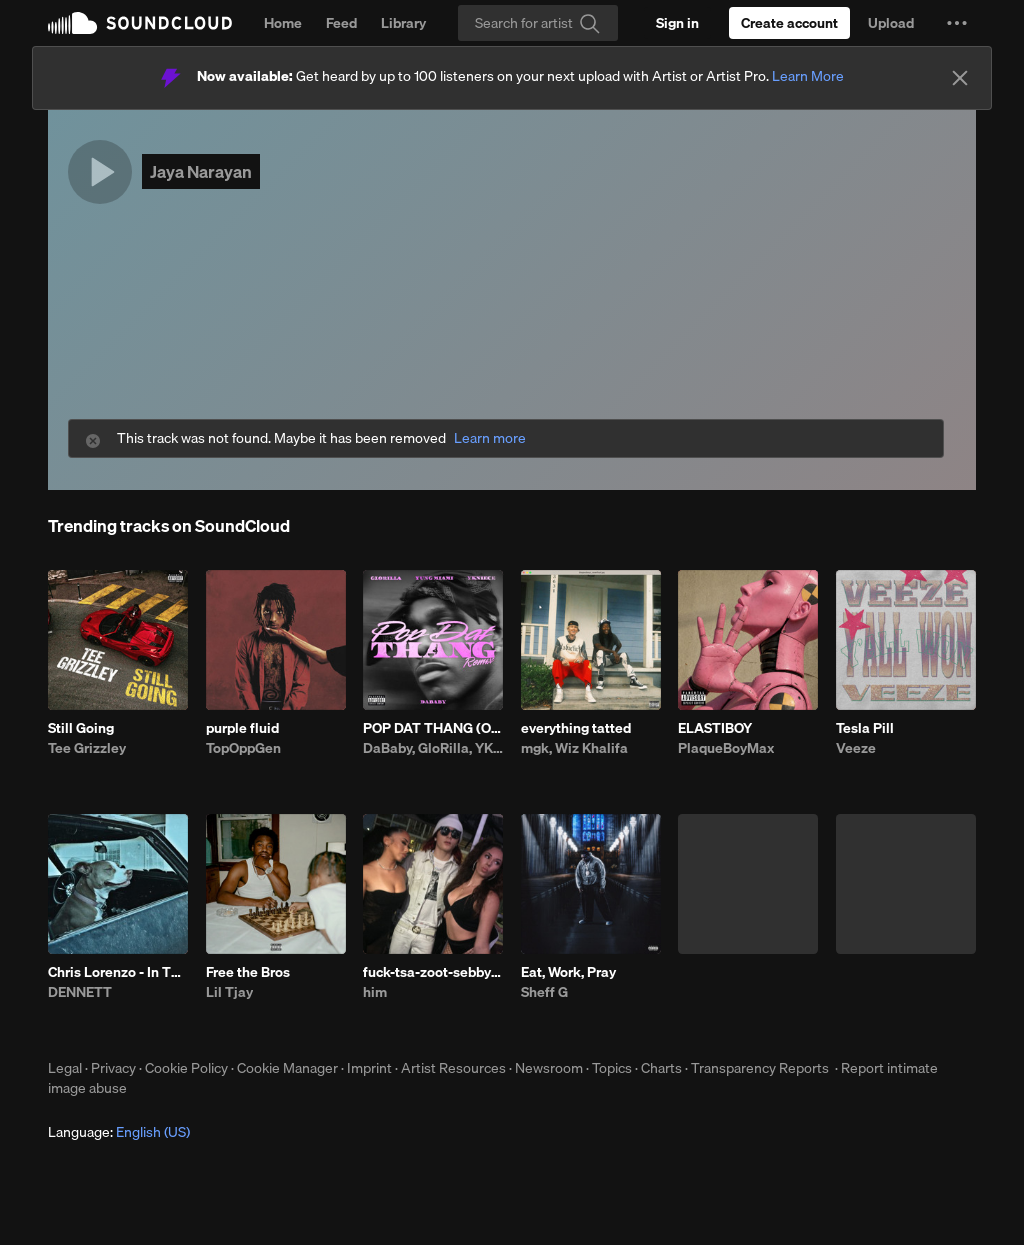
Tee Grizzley (87, 748)
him (375, 992)
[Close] (960, 78)
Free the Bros (248, 972)
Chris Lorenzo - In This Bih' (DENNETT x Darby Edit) (118, 972)
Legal (65, 1068)
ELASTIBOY (715, 728)
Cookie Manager (287, 1068)
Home (283, 23)
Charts (661, 1068)
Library (403, 23)
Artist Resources (453, 1068)
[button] (957, 23)
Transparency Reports (760, 1068)
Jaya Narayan (201, 171)
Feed (341, 23)
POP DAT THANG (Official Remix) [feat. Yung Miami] (433, 728)
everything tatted (576, 728)
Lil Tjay (229, 992)
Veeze (856, 748)
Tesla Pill (865, 728)
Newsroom (549, 1068)
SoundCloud (140, 23)
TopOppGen (243, 748)
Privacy (113, 1068)
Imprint (369, 1068)
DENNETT (80, 992)
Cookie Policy (186, 1068)
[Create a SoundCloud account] (789, 23)
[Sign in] (677, 23)
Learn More (808, 76)
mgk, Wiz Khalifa (574, 748)
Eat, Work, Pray (568, 972)
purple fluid (242, 728)
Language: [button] (119, 1132)
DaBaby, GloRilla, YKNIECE (433, 748)
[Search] (538, 23)
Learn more (490, 438)
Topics (612, 1068)
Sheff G (544, 992)
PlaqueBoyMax (726, 748)
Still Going (81, 728)
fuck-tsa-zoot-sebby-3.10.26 (433, 972)
